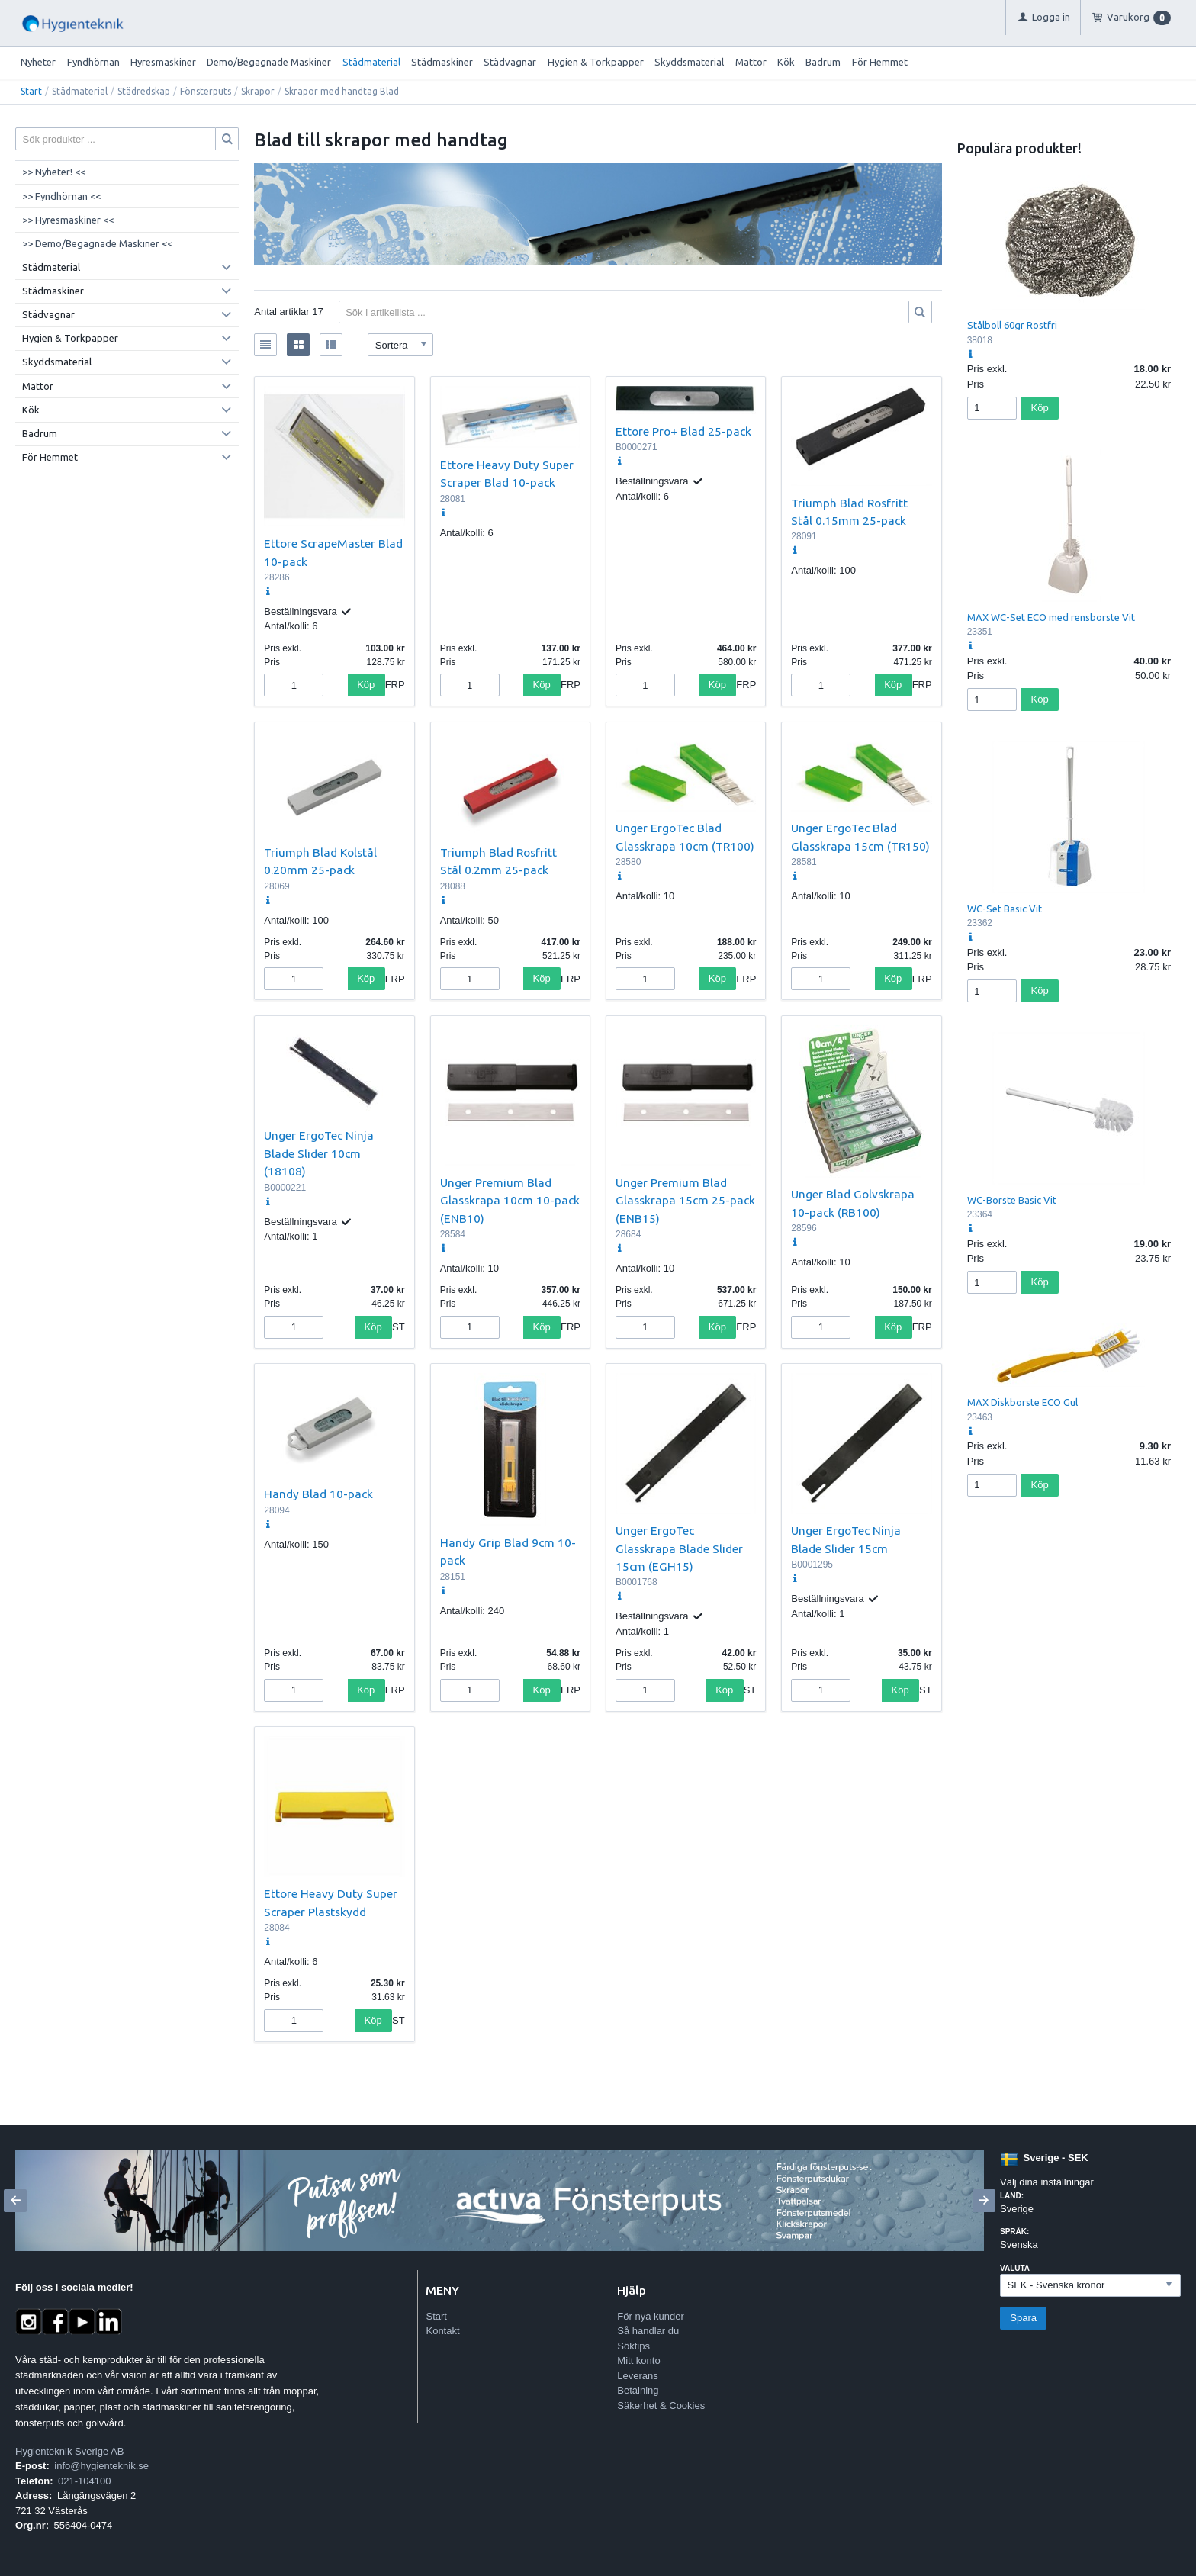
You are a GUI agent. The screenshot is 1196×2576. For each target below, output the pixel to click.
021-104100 (84, 2481)
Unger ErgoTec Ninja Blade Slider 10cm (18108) (319, 1153)
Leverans (637, 2375)
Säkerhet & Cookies (661, 2405)
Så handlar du (648, 2330)
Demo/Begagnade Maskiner (269, 61)
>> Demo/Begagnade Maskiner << (97, 243)
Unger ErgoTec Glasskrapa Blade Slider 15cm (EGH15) (679, 1548)
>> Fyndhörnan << (61, 196)
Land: (1012, 2196)
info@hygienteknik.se (101, 2465)
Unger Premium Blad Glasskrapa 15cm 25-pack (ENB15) (685, 1200)
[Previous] (15, 2200)
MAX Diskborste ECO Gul (1022, 1402)
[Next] (984, 2200)
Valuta (1015, 2268)
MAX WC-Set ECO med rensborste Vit (1051, 617)
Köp (366, 684)
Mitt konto (638, 2360)
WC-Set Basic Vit (1004, 908)
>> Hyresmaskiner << (68, 219)
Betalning (637, 2390)
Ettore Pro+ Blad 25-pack (683, 431)
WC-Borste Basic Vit (1011, 1200)
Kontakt (442, 2330)
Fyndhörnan (93, 61)
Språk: (1014, 2231)
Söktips (633, 2346)
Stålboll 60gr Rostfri (1012, 325)
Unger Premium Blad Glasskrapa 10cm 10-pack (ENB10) (510, 1200)
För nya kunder (650, 2316)
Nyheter (38, 61)
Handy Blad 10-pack (318, 1493)
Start (31, 91)
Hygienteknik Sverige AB (69, 2451)
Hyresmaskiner (163, 61)
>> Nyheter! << (53, 171)
